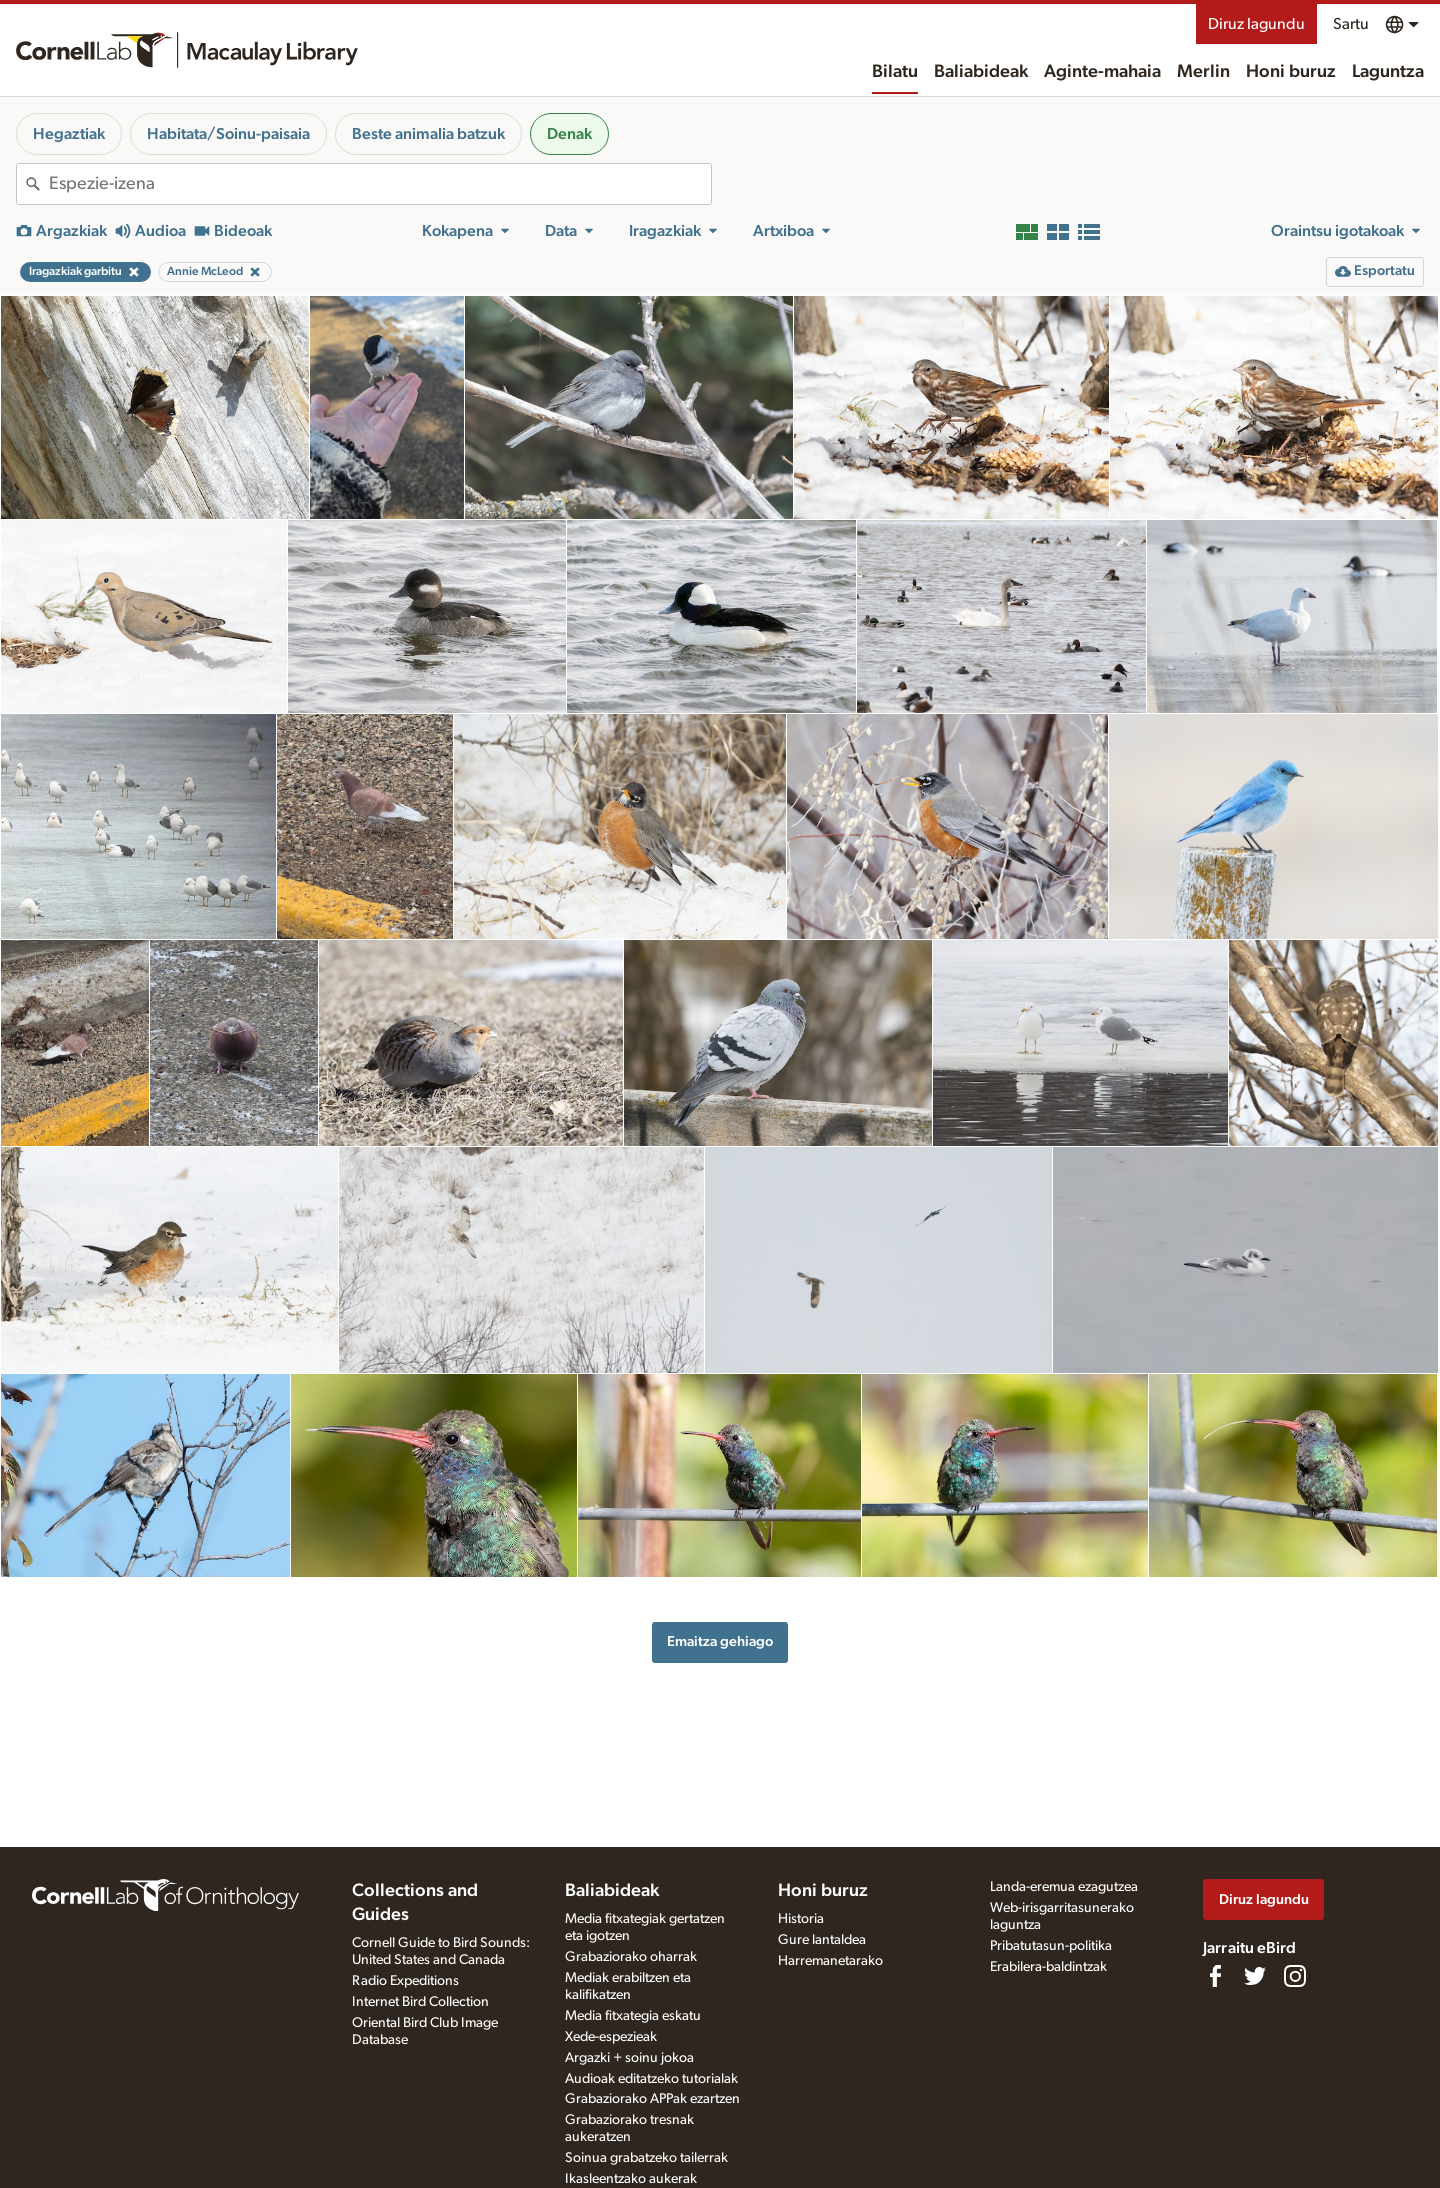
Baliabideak (981, 72)
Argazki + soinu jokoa (629, 2058)
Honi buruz (1291, 72)
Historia (801, 1919)
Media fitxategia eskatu (633, 2016)
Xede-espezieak (611, 2037)
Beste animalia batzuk (428, 134)
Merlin (1203, 72)
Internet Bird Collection (420, 2002)
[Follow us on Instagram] (1295, 1976)
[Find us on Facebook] (1215, 1976)
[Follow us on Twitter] (1255, 1976)
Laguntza (1388, 72)
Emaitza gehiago (720, 1641)
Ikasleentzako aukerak (631, 2179)
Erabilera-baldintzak (1048, 1967)
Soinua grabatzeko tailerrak (646, 2158)
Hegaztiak (69, 134)
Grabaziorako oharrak (631, 1957)
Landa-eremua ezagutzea (1064, 1887)
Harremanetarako (830, 1961)
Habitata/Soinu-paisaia (228, 134)
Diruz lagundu (1256, 24)
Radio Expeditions (405, 1981)
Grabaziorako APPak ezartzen (652, 2099)
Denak (569, 134)
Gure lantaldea (822, 1940)
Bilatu (895, 72)
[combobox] (380, 184)
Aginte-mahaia (1102, 72)
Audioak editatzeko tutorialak (651, 2079)
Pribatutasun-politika (1051, 1946)
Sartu (1351, 24)
